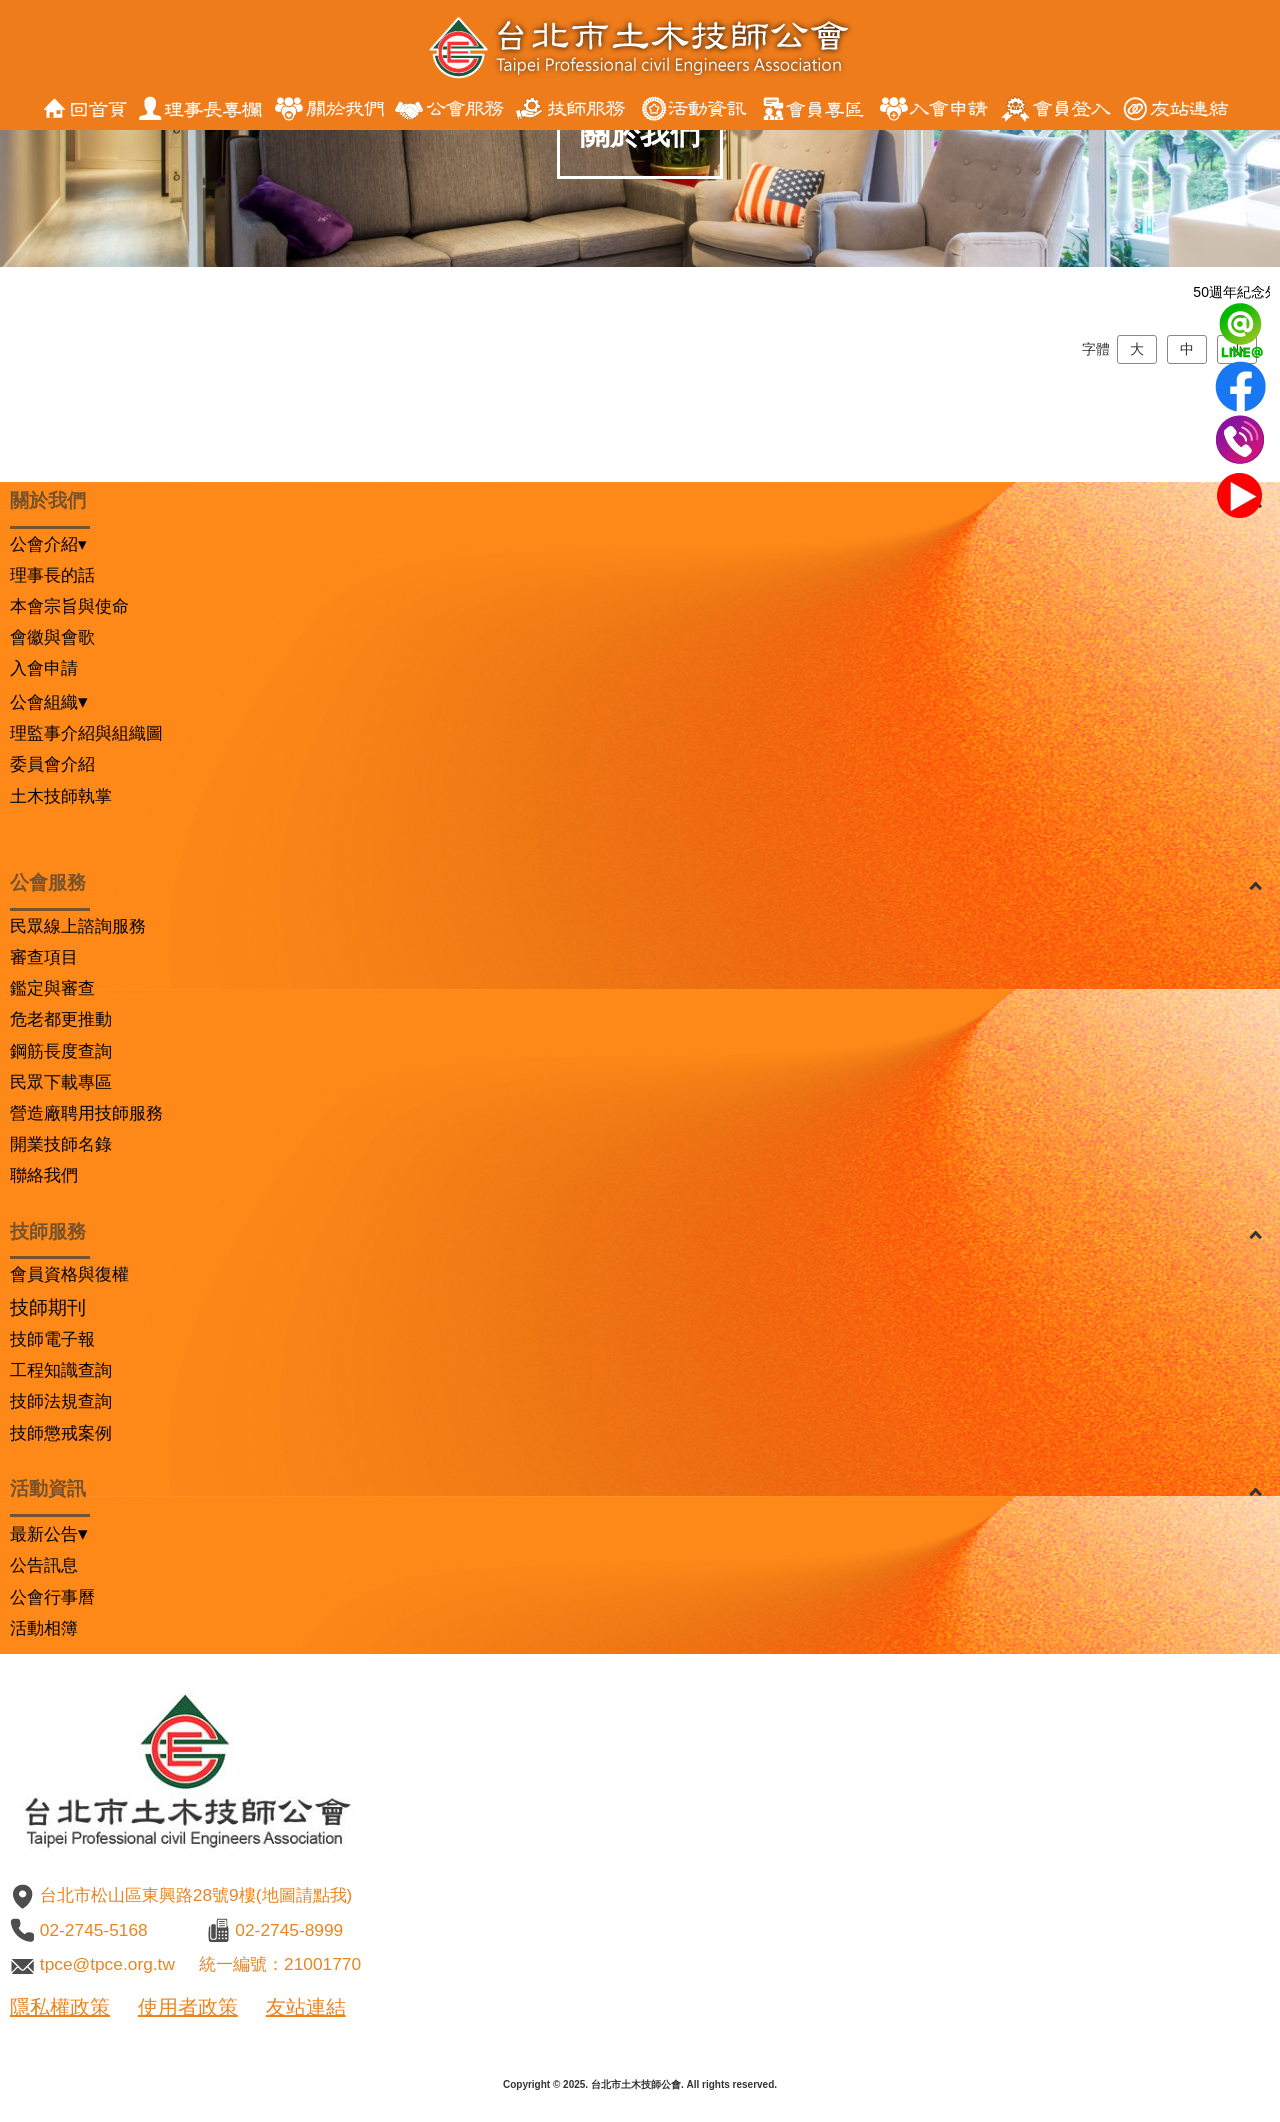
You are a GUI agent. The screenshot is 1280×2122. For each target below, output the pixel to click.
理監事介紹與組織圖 (86, 733)
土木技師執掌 (61, 796)
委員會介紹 (52, 764)
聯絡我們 (44, 1175)
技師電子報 (52, 1339)
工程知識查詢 (61, 1370)
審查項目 (44, 957)
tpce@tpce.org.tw (107, 1964)
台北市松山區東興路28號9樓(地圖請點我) (196, 1895)
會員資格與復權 (69, 1274)
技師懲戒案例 (61, 1433)
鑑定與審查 (52, 988)
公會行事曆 (52, 1597)
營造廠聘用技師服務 (86, 1113)
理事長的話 (52, 575)
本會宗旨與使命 (69, 606)
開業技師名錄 (61, 1144)
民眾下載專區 (61, 1082)
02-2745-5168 (94, 1930)
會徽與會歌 (52, 637)
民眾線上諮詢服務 (78, 926)
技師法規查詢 (61, 1401)
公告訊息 (44, 1565)
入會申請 (44, 668)
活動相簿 (44, 1628)
